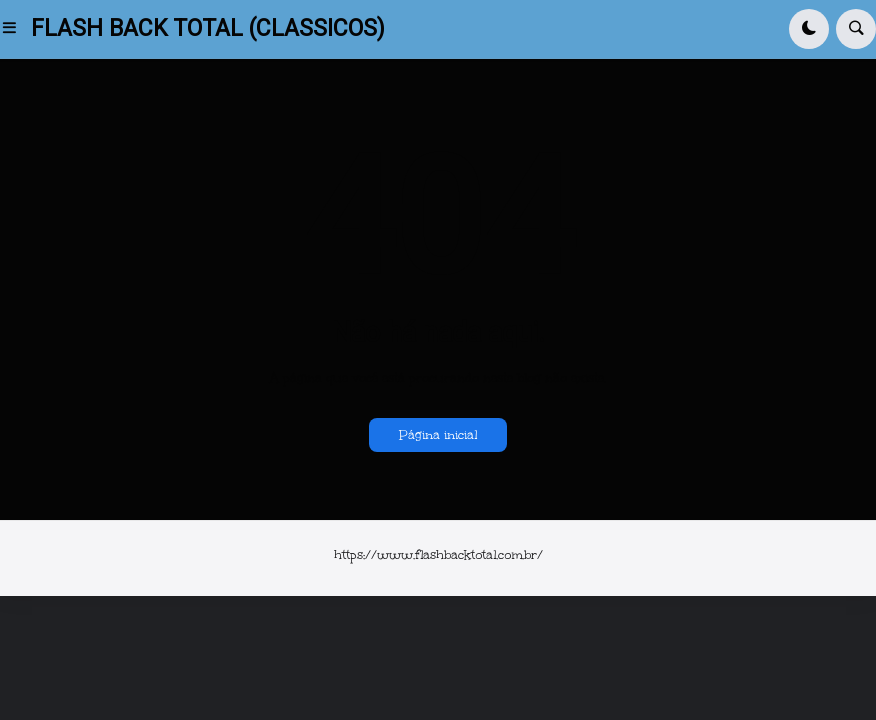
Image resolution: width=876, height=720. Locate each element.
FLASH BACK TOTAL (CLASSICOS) (208, 28)
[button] (15, 29)
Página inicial (438, 435)
